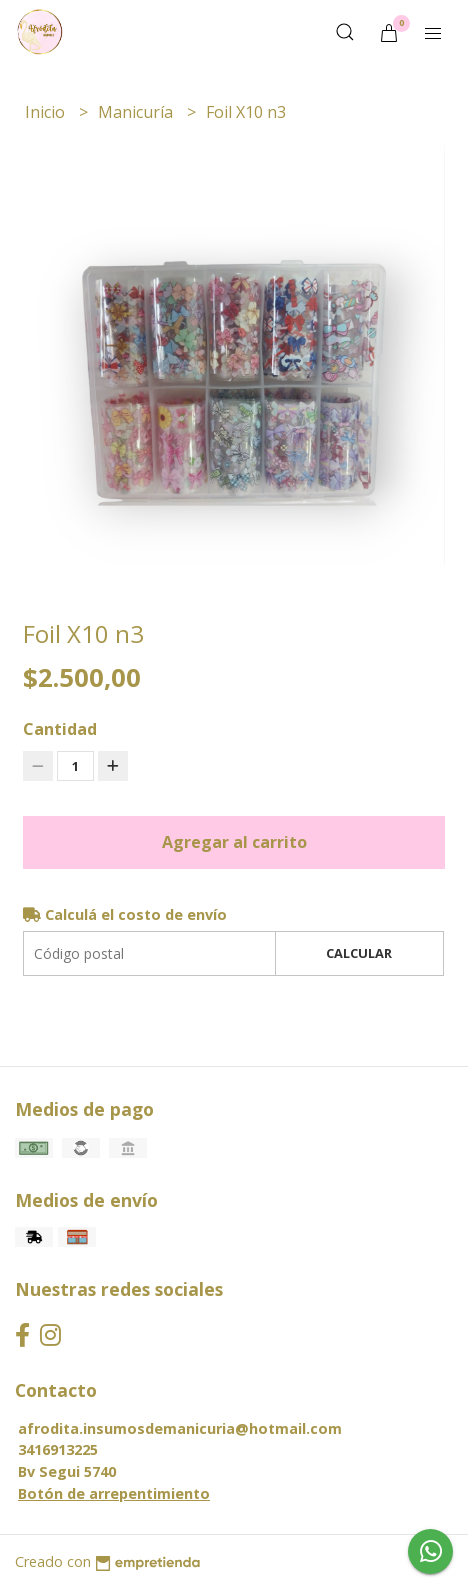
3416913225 (58, 1449)
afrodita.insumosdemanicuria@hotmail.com (180, 1428)
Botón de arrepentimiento (114, 1493)
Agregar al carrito (234, 842)
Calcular (359, 953)
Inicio (47, 112)
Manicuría (137, 112)
